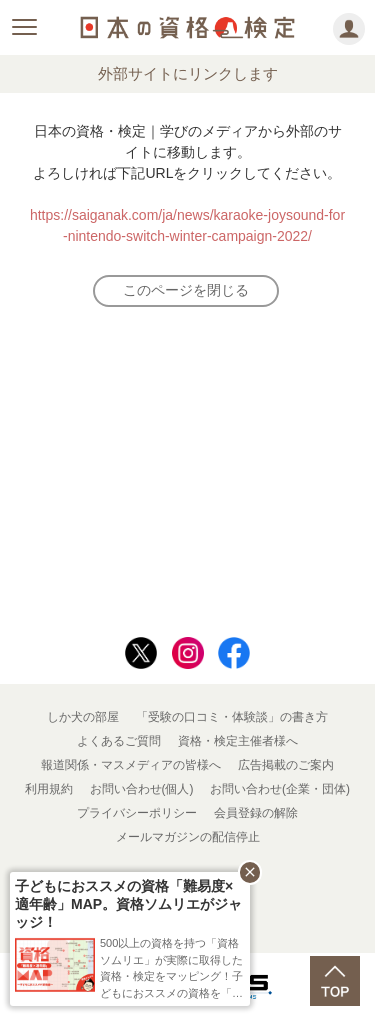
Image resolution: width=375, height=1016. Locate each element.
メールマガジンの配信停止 (188, 837)
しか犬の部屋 (83, 717)
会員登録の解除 (256, 813)
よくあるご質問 (119, 741)
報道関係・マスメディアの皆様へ (131, 765)
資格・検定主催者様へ (238, 741)
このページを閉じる (186, 290)
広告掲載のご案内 (286, 765)
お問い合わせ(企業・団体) (280, 789)
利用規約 (49, 789)
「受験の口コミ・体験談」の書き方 (232, 717)
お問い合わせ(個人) (142, 789)
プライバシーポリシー (137, 813)
